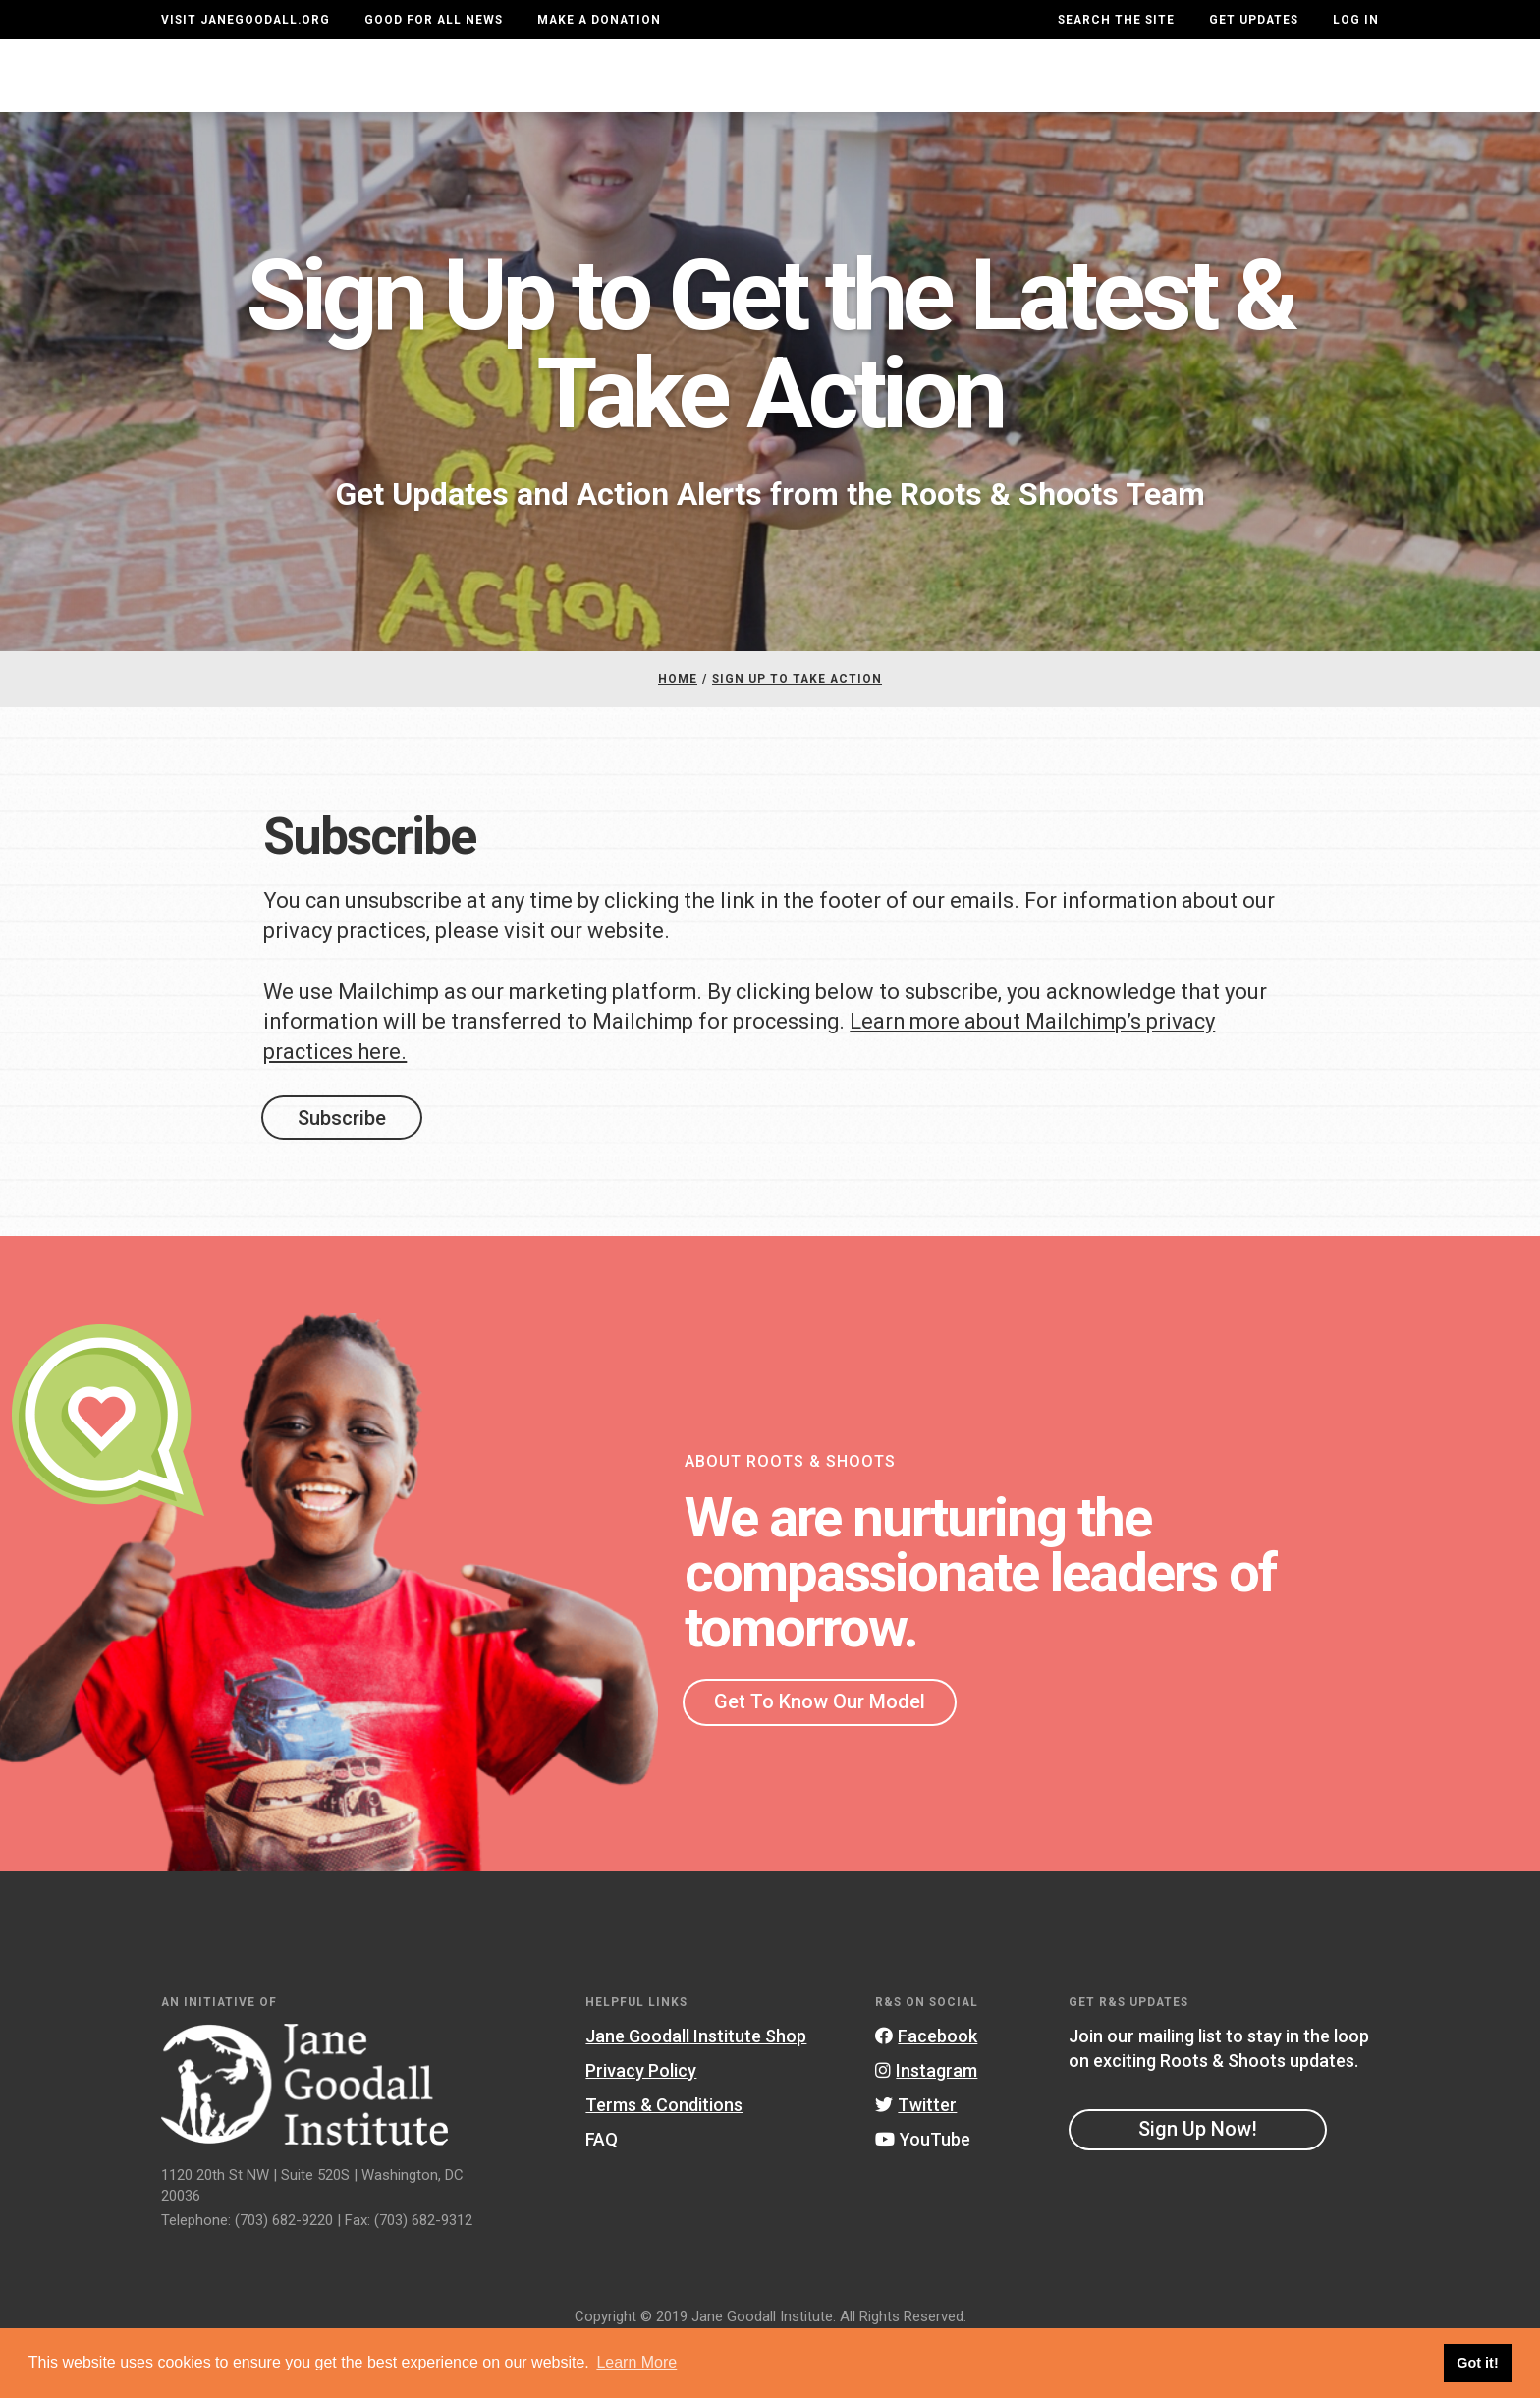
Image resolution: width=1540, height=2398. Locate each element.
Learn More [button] (636, 2362)
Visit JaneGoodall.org (245, 20)
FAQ (601, 2192)
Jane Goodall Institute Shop (695, 2089)
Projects (1052, 94)
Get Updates (1253, 20)
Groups (1168, 94)
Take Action (1307, 94)
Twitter (916, 2157)
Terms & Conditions (663, 2157)
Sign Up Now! (1197, 2181)
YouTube (922, 2192)
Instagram (926, 2123)
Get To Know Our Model (819, 1754)
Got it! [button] (1477, 2362)
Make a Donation (599, 20)
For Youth (603, 94)
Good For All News (433, 20)
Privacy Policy (640, 2123)
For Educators (762, 94)
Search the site (1116, 20)
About (489, 94)
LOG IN (1356, 20)
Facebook (926, 2089)
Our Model (919, 94)
